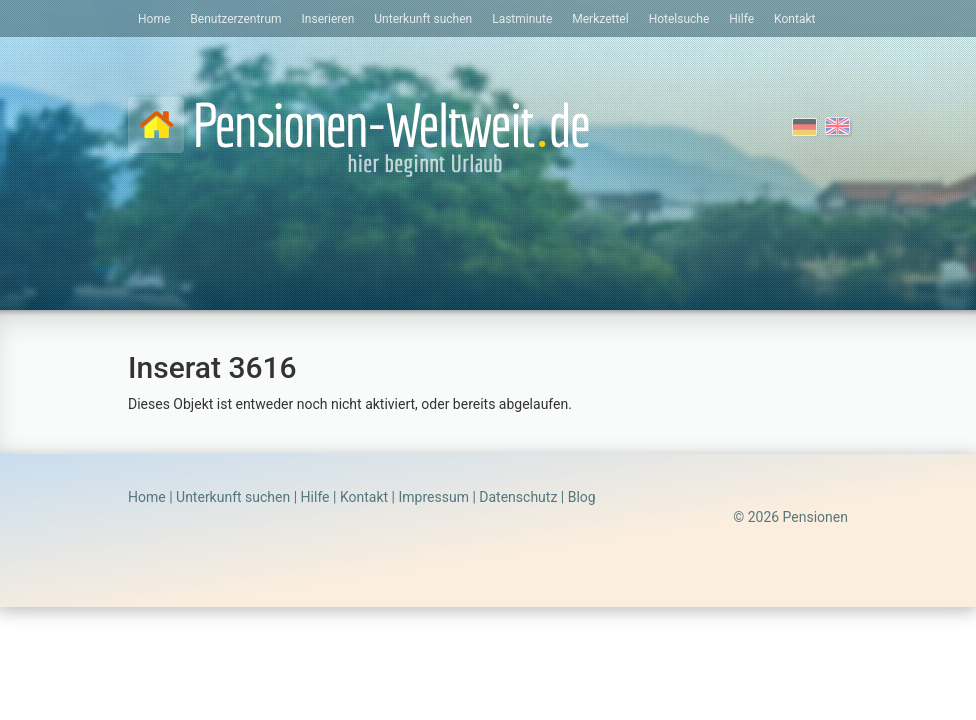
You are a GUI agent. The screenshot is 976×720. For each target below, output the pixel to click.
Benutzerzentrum (235, 19)
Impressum (433, 497)
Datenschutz (518, 497)
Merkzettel (600, 19)
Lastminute (522, 19)
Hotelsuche (679, 19)
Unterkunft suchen (423, 19)
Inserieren (328, 19)
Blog (582, 497)
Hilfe (741, 19)
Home (154, 19)
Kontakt (794, 19)
